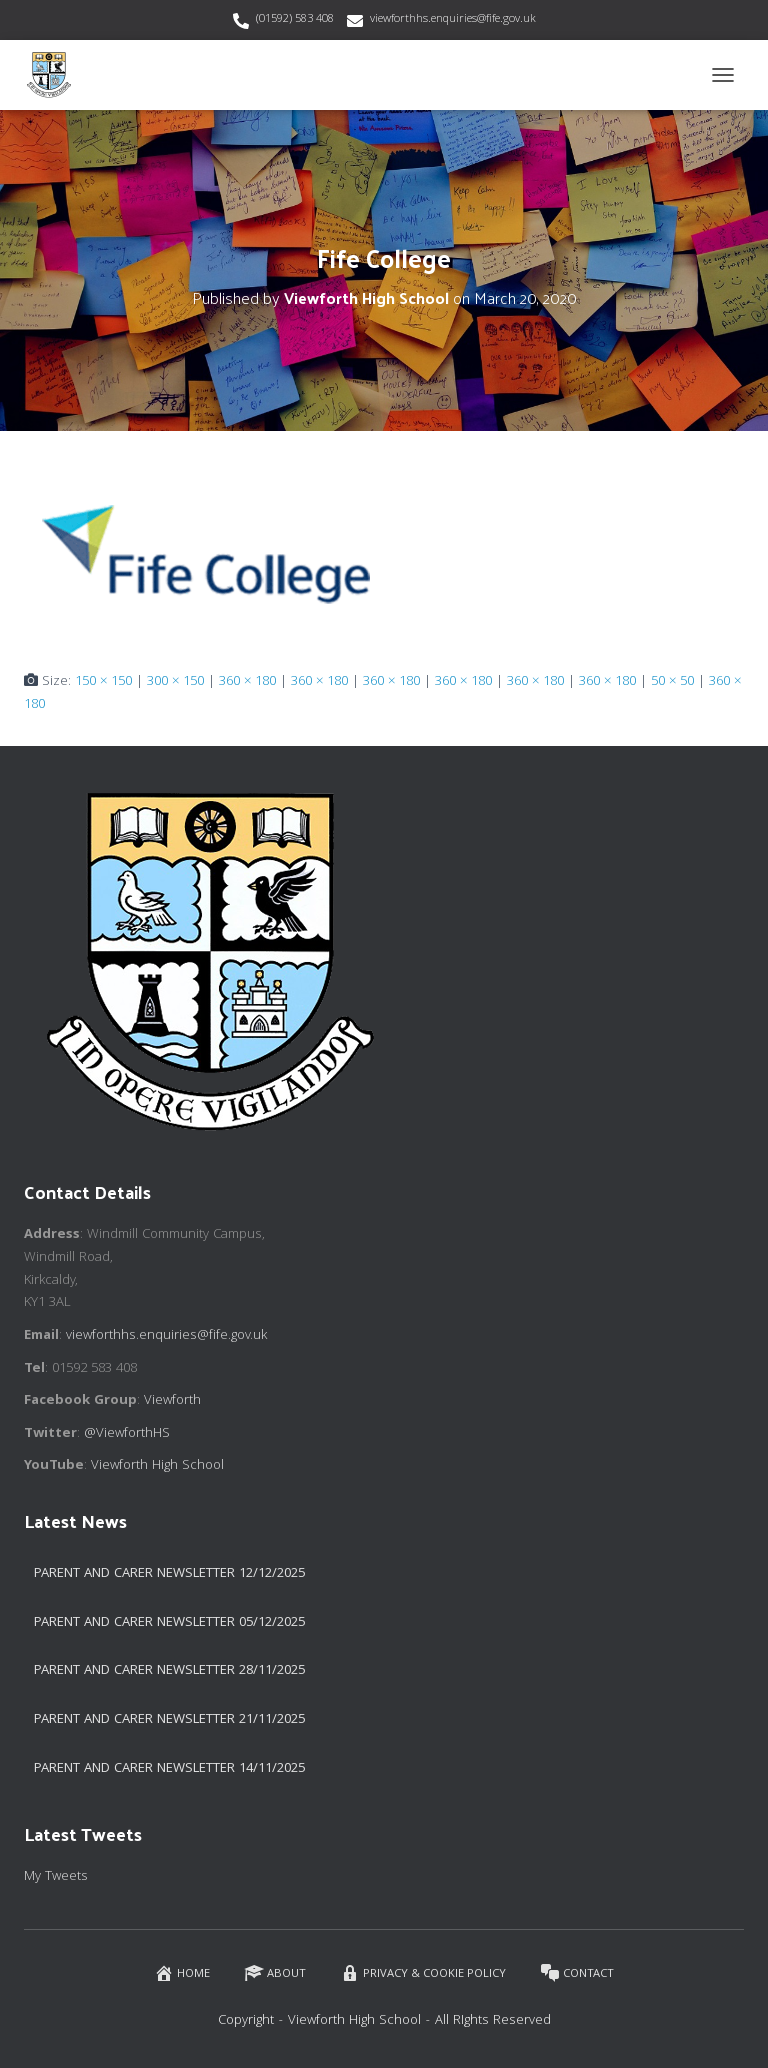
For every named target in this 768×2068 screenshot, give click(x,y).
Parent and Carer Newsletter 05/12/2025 (169, 1623)
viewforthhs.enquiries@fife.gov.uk (453, 19)
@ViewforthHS (127, 1434)
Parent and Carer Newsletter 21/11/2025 (169, 1720)
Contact (577, 1973)
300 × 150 (175, 682)
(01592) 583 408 (295, 19)
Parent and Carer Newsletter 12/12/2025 (169, 1574)
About (275, 1973)
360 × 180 (247, 682)
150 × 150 (103, 682)
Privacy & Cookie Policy (423, 1973)
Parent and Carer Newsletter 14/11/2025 (169, 1769)
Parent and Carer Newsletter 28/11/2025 (169, 1671)
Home (182, 1973)
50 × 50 (672, 682)
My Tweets (56, 1877)
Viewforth (172, 1401)
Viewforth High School (157, 1466)
